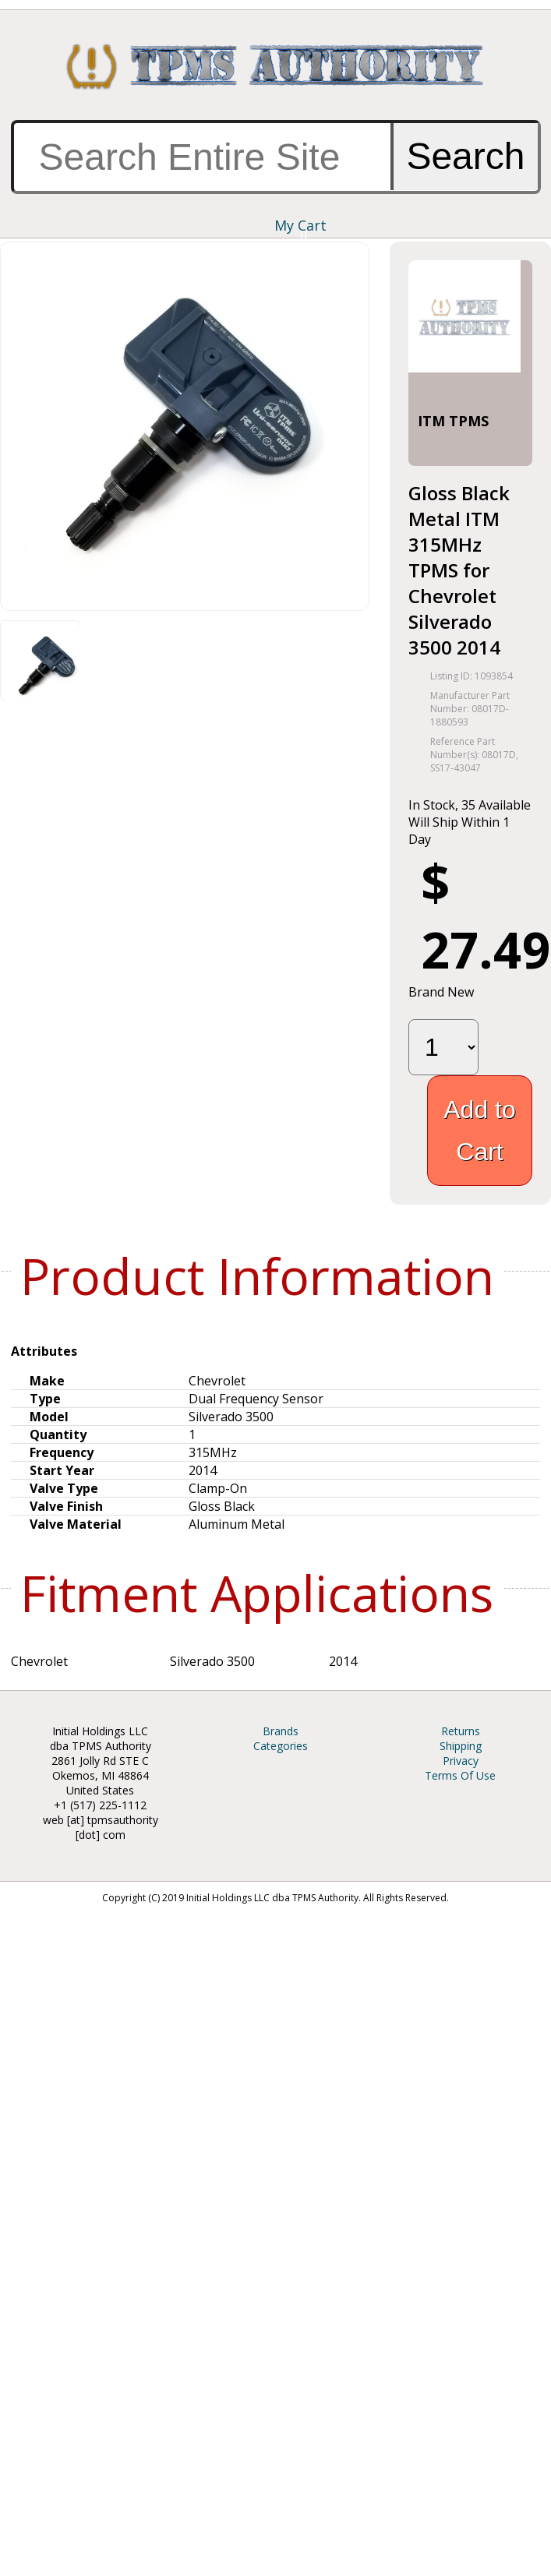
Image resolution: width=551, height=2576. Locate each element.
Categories (280, 1745)
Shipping (461, 1745)
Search (465, 156)
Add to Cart (479, 1131)
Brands (280, 1731)
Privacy (461, 1760)
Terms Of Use (460, 1775)
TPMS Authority (275, 66)
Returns (460, 1731)
